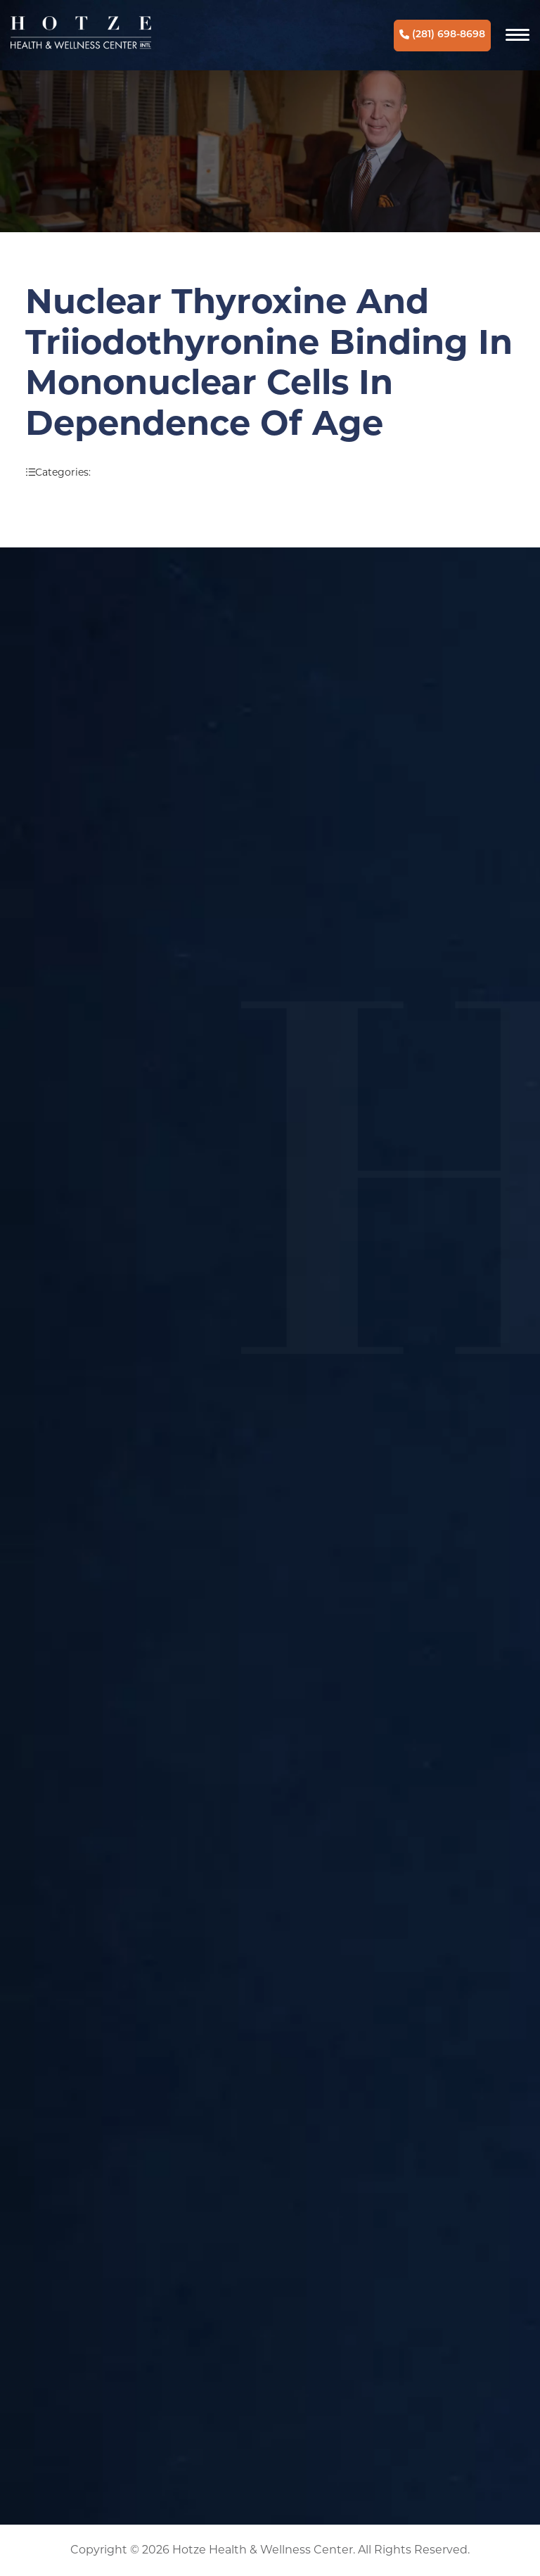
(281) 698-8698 (442, 35)
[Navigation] (517, 35)
